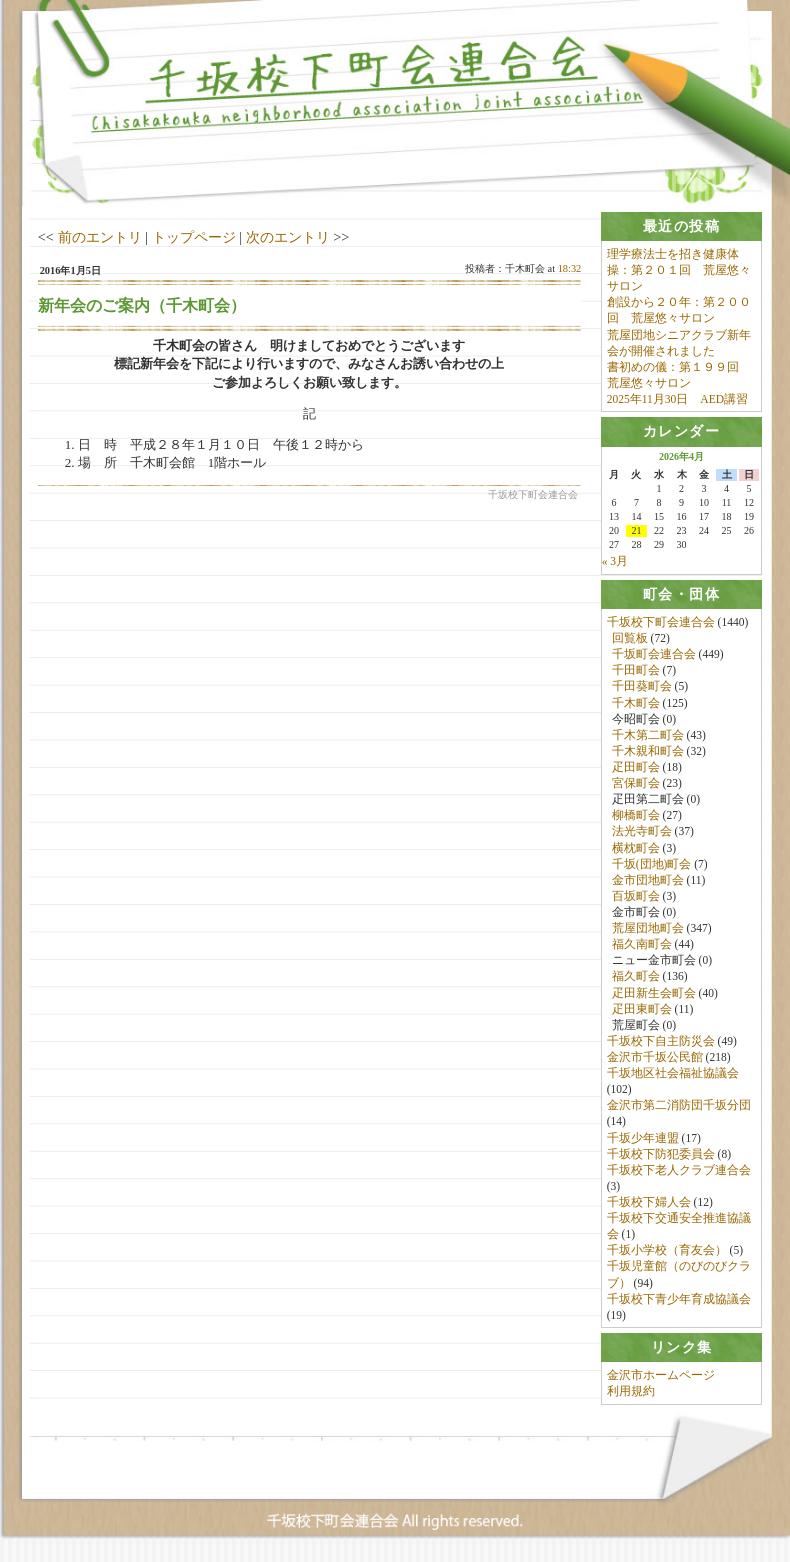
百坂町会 (636, 897)
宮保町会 (636, 784)
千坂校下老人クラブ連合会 (679, 1171)
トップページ (194, 237)
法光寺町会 (642, 832)
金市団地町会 (648, 881)
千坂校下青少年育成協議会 (679, 1300)
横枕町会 (636, 848)
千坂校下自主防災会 (661, 1042)
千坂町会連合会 (654, 655)
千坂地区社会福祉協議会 (673, 1074)
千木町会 (636, 703)
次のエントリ (288, 237)
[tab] (682, 226)
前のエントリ (100, 237)
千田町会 (636, 671)
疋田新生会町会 (654, 993)
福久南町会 (642, 945)
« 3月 (615, 561)
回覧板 (630, 639)
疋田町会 (636, 768)
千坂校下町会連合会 (661, 623)
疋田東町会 (642, 1010)
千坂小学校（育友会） (667, 1251)
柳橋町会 (636, 816)
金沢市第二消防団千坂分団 (679, 1106)
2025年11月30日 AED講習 (677, 399)
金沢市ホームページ (661, 1377)
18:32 (570, 268)
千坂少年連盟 (643, 1138)
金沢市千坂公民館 (655, 1058)
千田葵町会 (642, 687)
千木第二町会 (648, 736)
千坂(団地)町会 (652, 865)
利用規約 (631, 1393)
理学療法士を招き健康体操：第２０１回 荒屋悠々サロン (679, 270)
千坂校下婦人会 (649, 1203)
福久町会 (636, 977)
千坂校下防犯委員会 (661, 1155)
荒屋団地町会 (648, 929)
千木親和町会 (648, 752)
